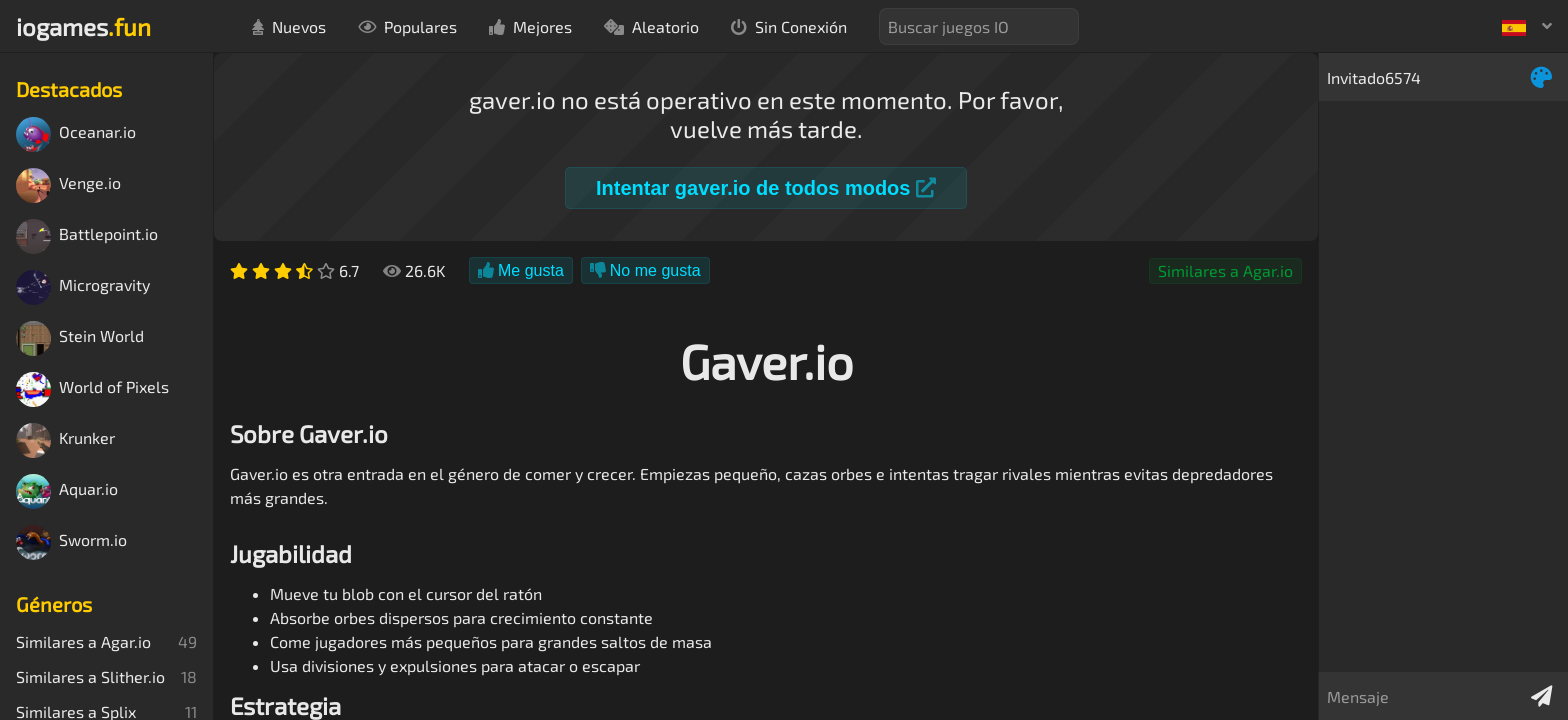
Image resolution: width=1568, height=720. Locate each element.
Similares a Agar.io (1225, 270)
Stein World (80, 338)
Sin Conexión (789, 26)
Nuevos (289, 26)
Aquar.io (67, 491)
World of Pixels (92, 389)
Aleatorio (651, 26)
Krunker (65, 440)
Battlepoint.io (87, 236)
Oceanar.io (76, 134)
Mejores (530, 26)
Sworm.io (71, 542)
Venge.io (68, 185)
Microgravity (83, 287)
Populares (407, 26)
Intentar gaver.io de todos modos (766, 188)
